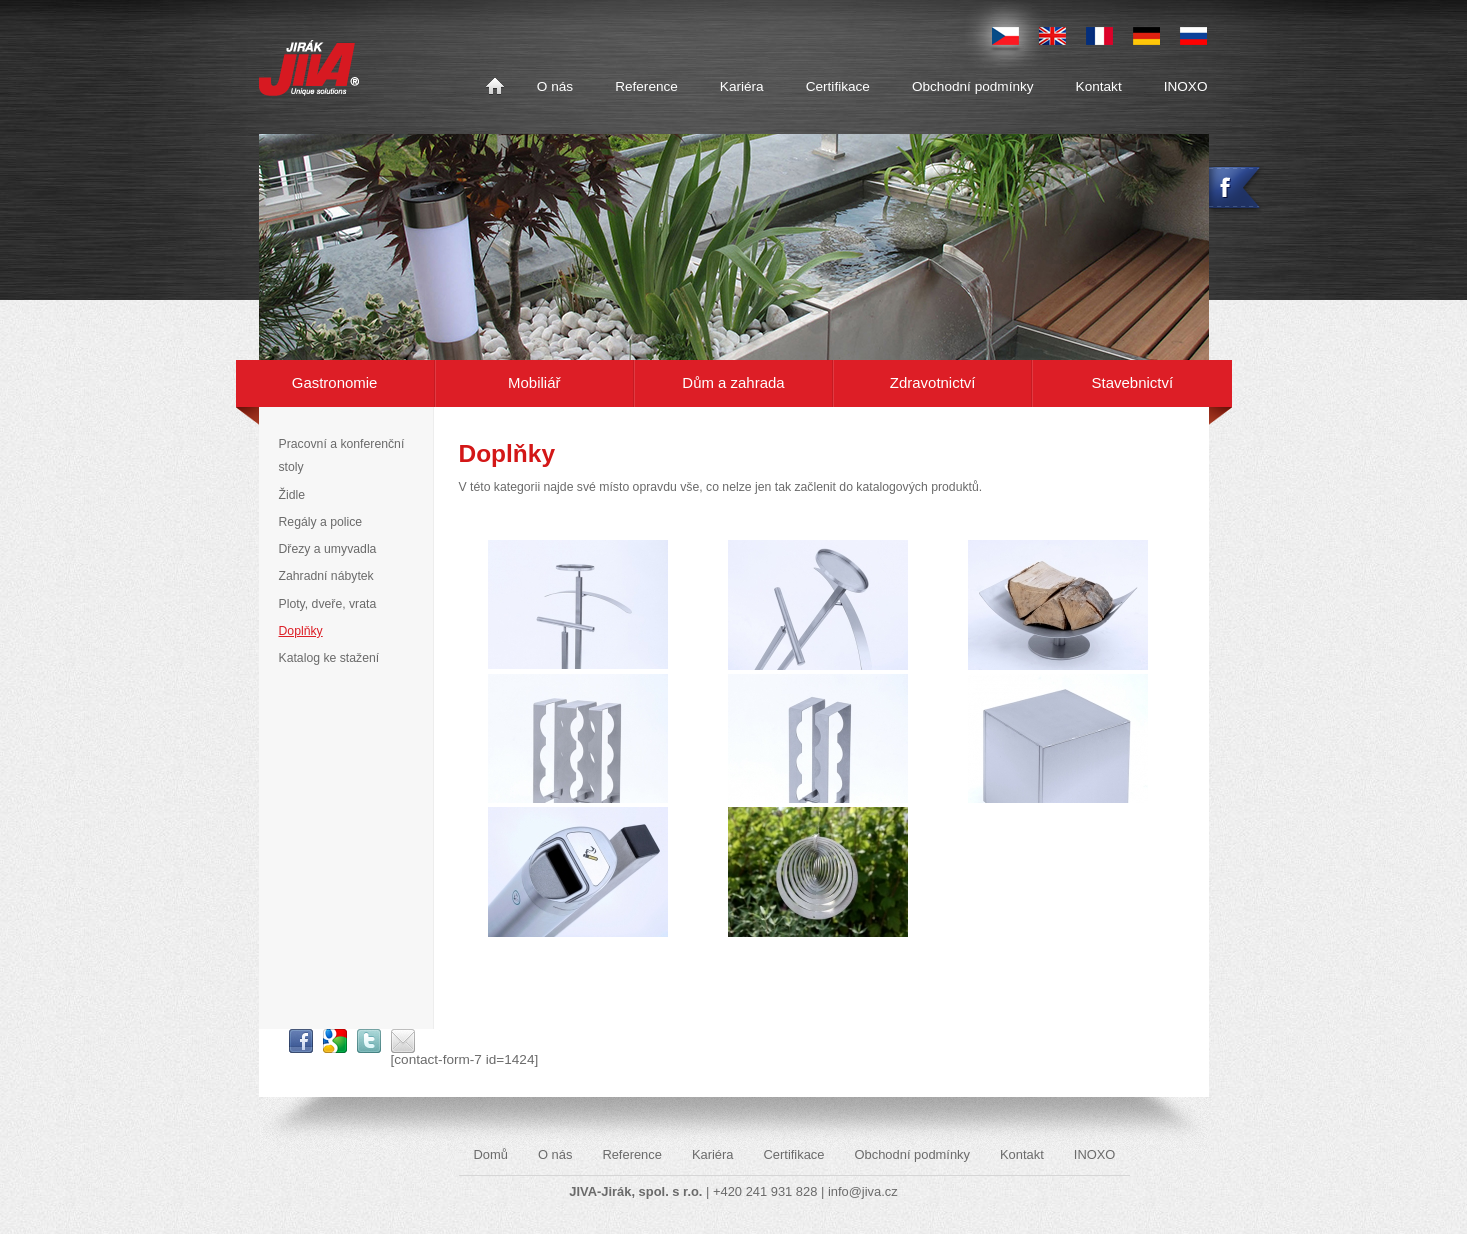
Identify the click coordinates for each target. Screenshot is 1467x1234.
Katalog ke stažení (329, 658)
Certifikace (838, 86)
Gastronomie (335, 382)
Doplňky (301, 631)
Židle (292, 495)
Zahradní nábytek (326, 576)
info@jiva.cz (863, 1191)
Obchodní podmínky (973, 86)
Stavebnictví (1132, 382)
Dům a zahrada (733, 382)
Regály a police (321, 522)
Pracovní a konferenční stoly (342, 455)
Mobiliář (534, 382)
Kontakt (1099, 86)
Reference (646, 86)
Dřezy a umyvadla (328, 549)
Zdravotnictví (933, 382)
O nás (555, 86)
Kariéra (742, 86)
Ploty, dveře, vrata (328, 604)
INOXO (1186, 86)
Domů (495, 87)
